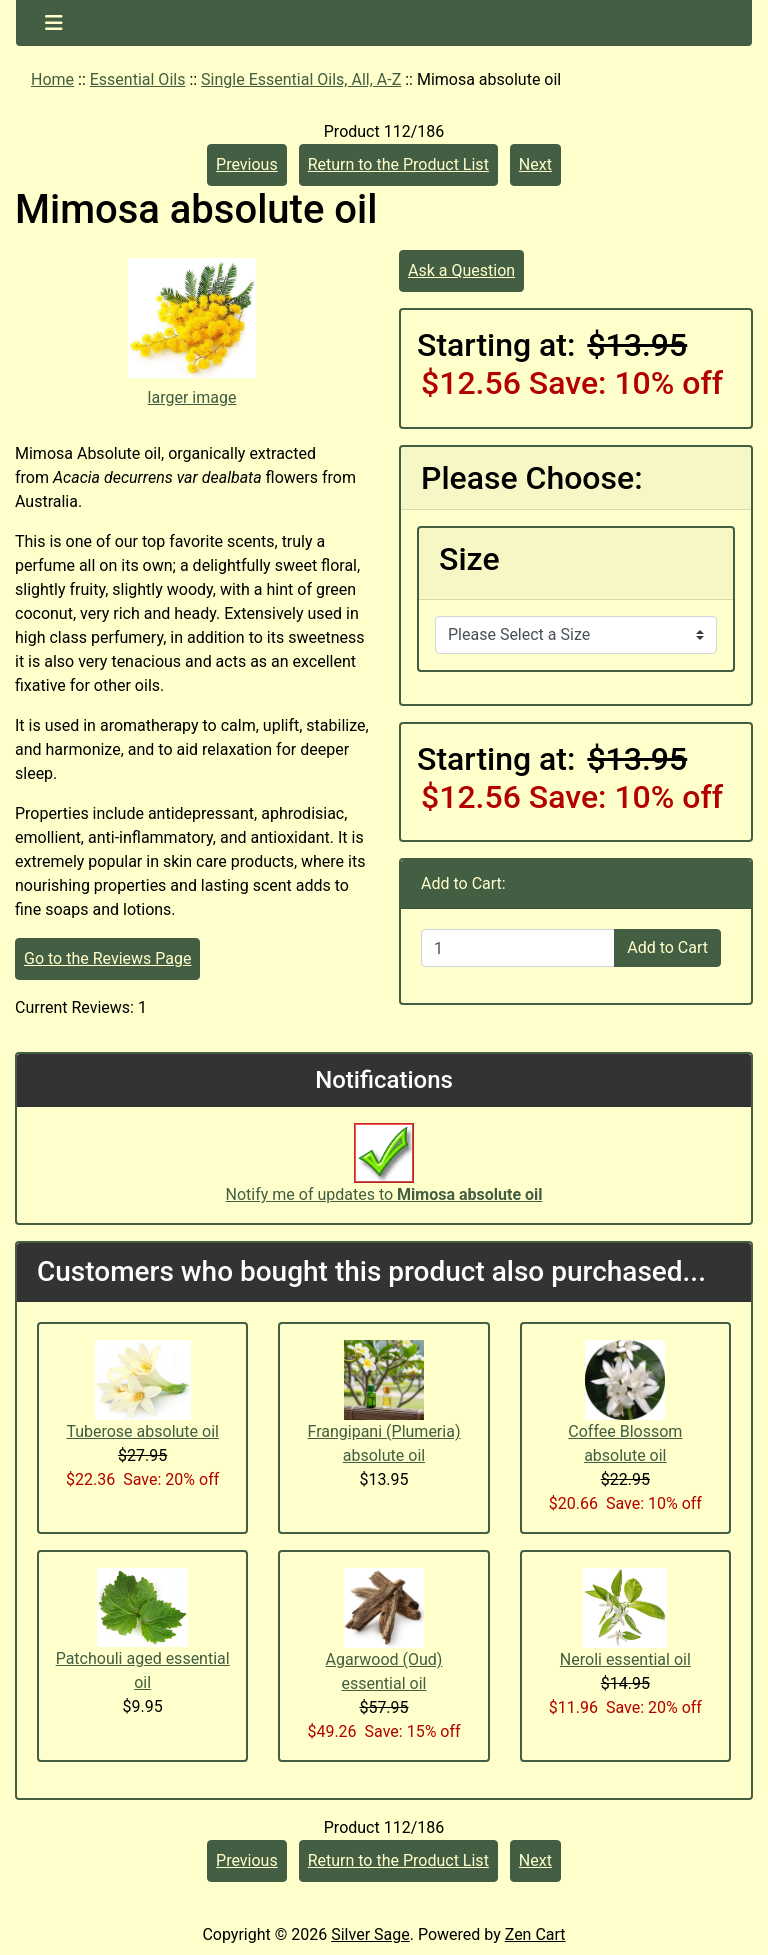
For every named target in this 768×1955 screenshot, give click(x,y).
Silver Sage (370, 1934)
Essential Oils (138, 79)
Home (52, 79)
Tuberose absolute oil (142, 1431)
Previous (247, 164)
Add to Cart (667, 947)
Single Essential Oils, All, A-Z (301, 79)
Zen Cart (535, 1934)
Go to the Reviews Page (107, 958)
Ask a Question (461, 270)
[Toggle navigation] (54, 23)
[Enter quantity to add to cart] (518, 948)
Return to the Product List (398, 164)
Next (535, 164)
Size (469, 559)
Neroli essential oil (625, 1659)
